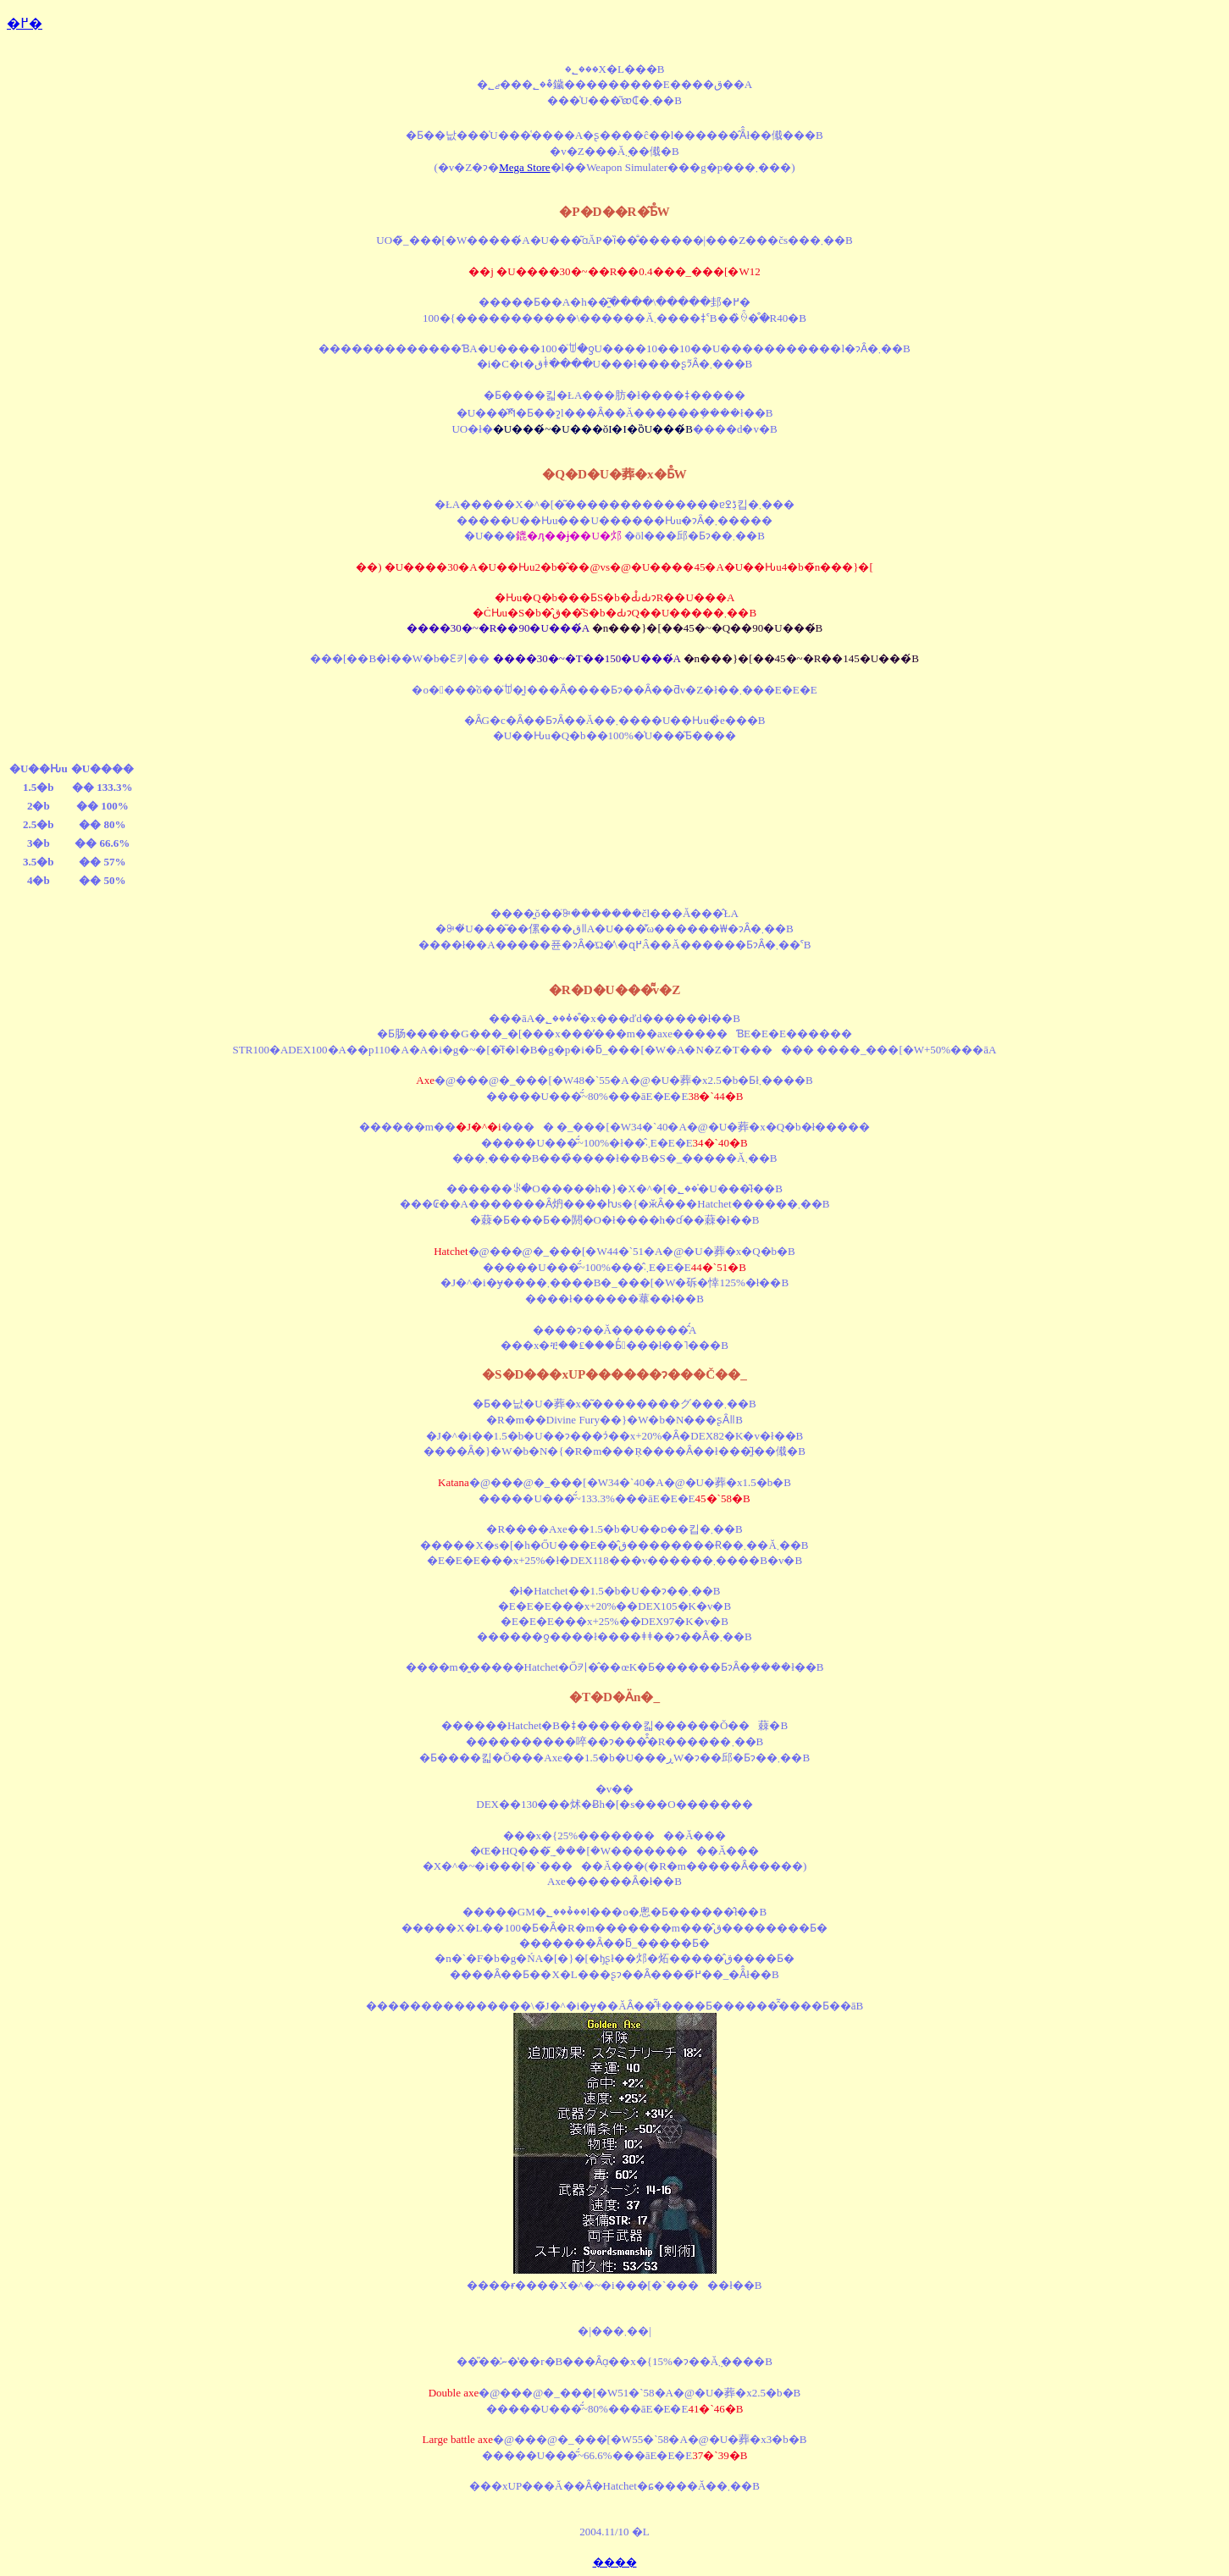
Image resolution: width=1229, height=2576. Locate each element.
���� (615, 2562)
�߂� (24, 23)
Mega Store (524, 167)
